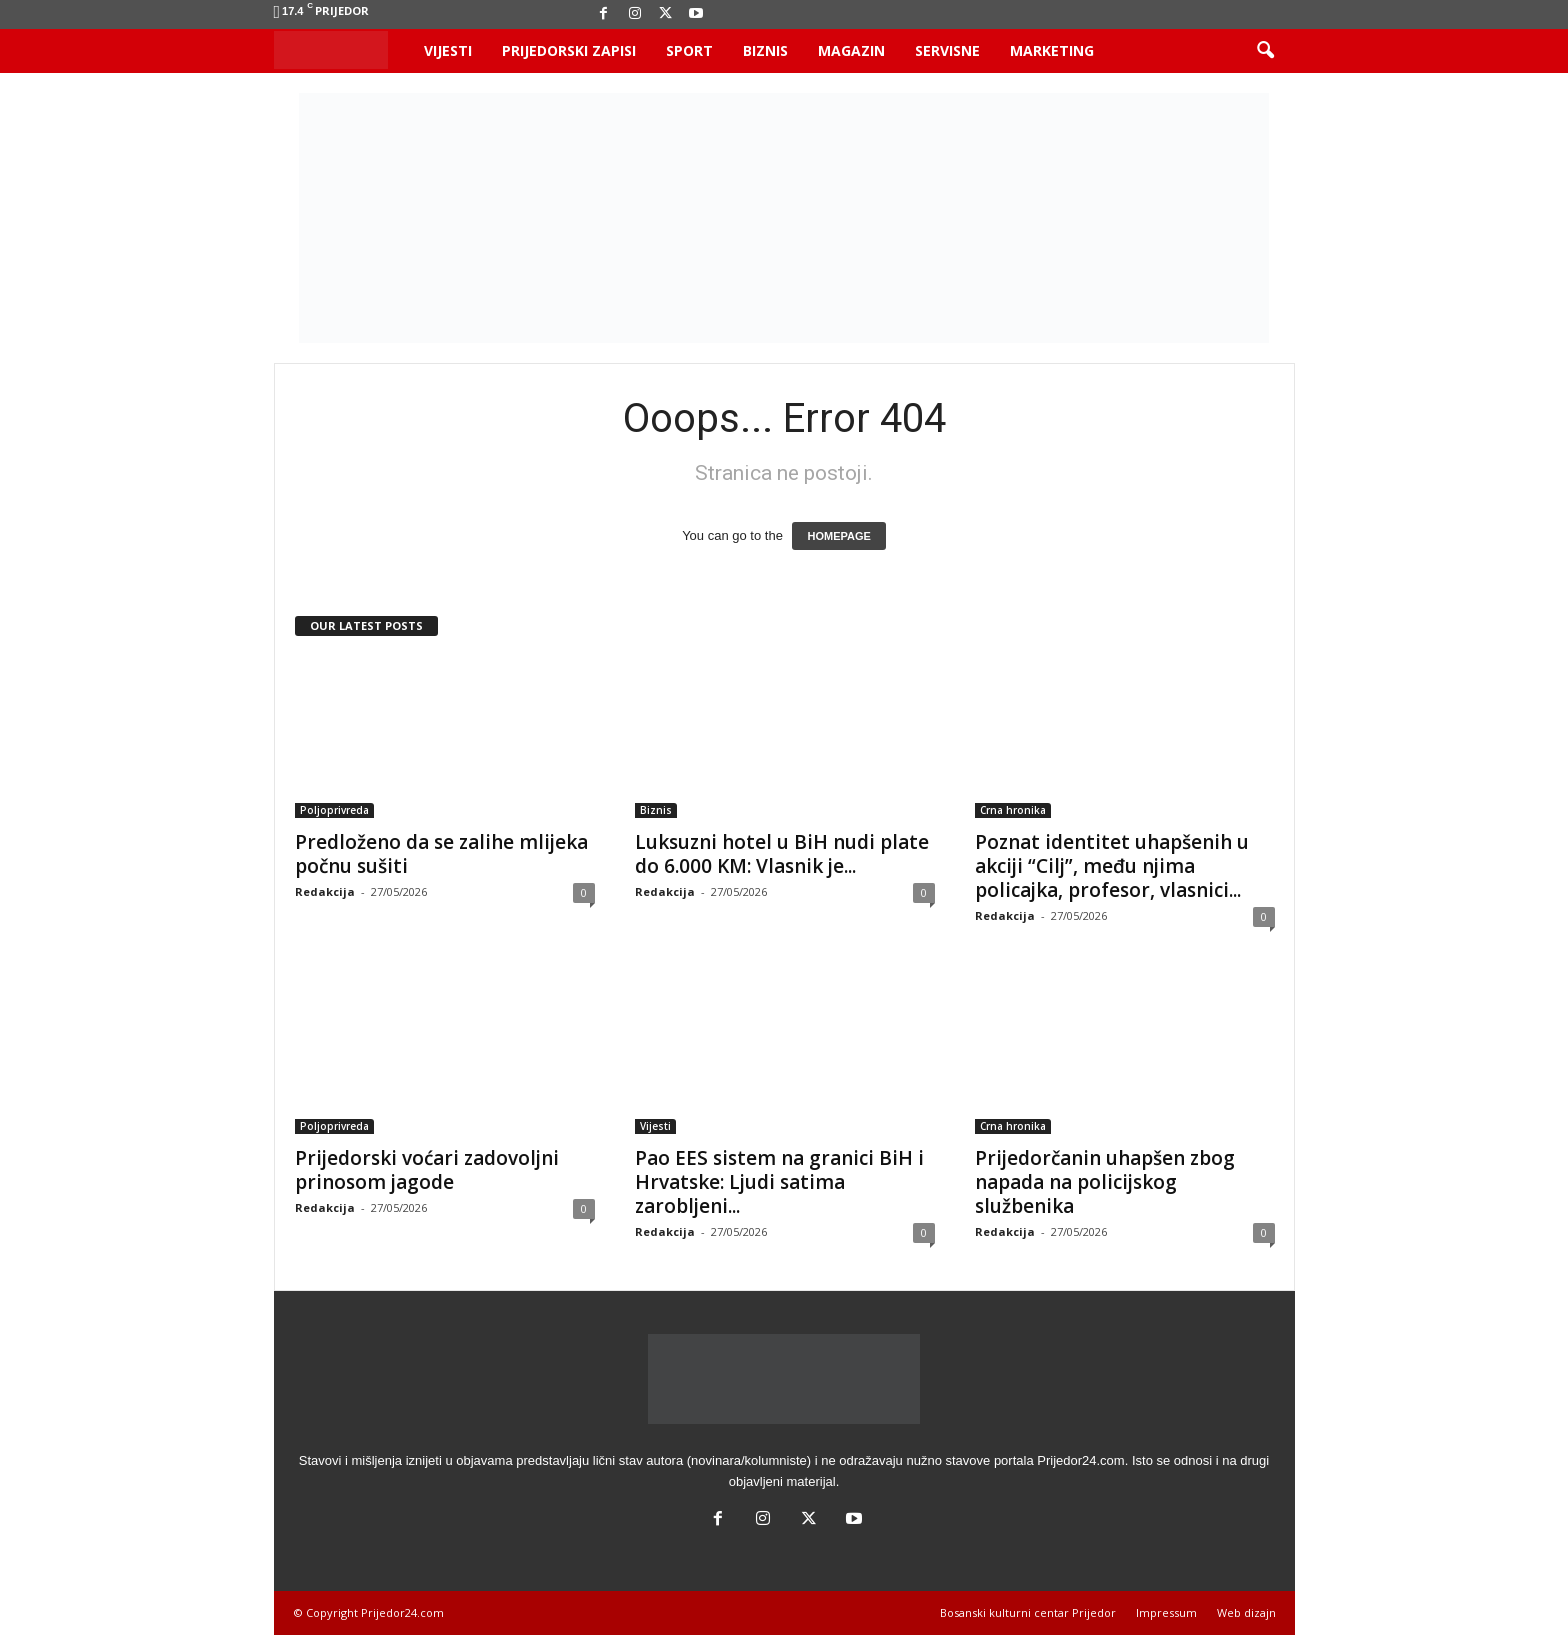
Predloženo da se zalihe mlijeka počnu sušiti (441, 854)
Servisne (947, 50)
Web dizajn (1246, 1612)
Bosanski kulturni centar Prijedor (1028, 1612)
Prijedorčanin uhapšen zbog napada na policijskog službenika (1105, 1182)
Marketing (1052, 50)
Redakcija (325, 891)
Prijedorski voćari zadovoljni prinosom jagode (427, 1170)
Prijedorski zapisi (569, 50)
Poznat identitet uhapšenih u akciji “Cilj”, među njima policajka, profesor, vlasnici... (1112, 866)
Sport (689, 50)
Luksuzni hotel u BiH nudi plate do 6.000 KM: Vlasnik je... (782, 854)
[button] (1265, 51)
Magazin (851, 50)
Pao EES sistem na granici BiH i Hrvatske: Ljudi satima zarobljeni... (779, 1182)
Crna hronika (1013, 810)
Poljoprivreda (334, 810)
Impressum (1166, 1612)
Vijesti (448, 50)
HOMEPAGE (838, 536)
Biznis (765, 50)
